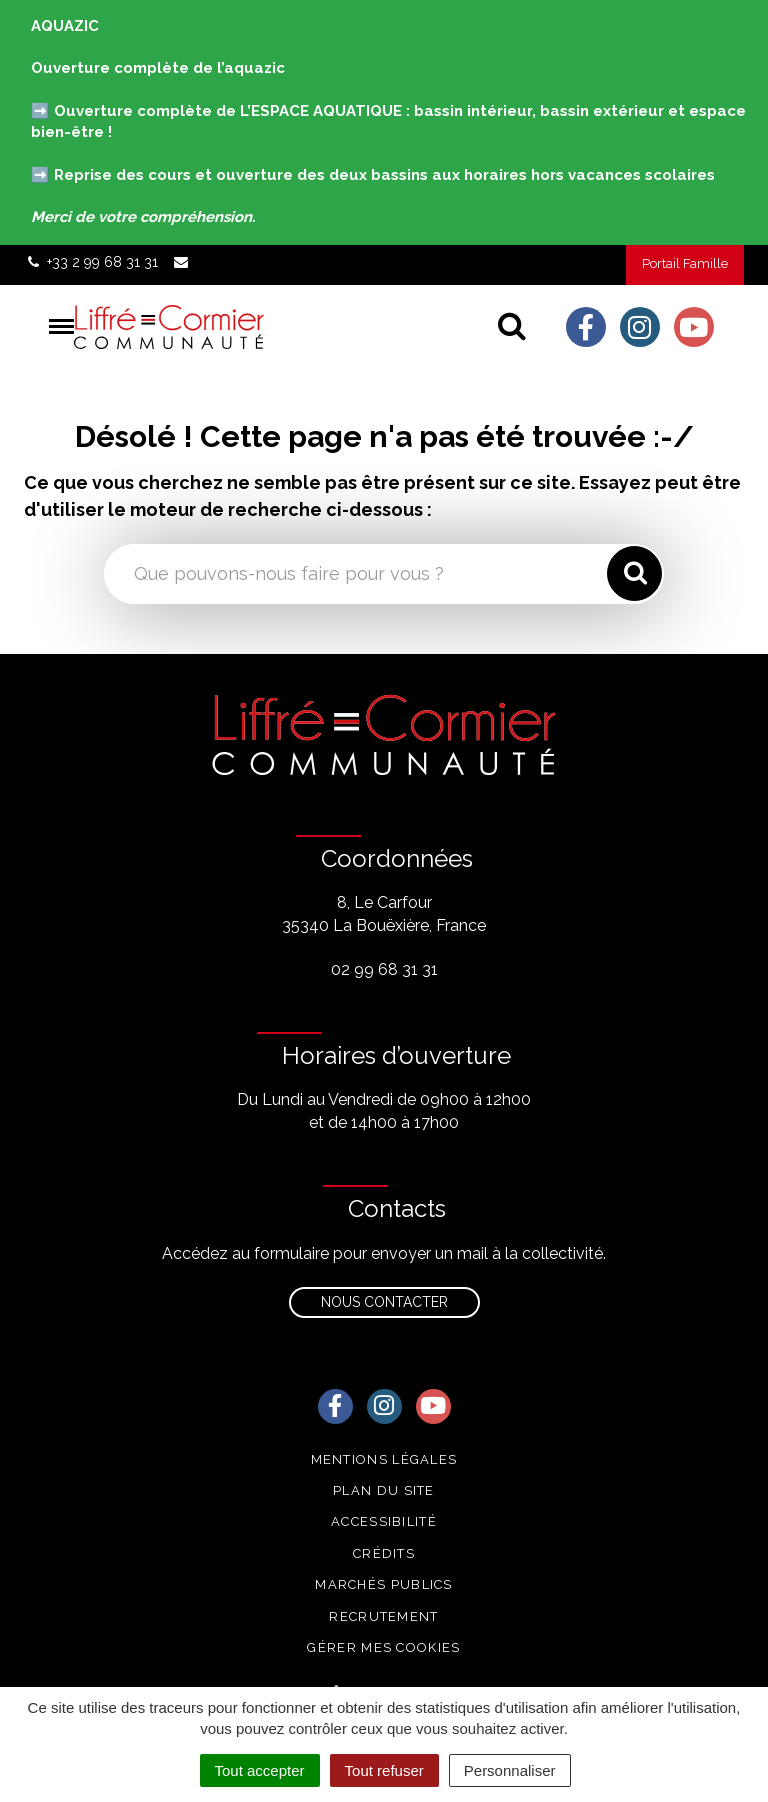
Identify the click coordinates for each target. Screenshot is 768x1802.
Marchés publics (384, 1584)
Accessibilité (384, 1521)
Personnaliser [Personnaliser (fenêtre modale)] (510, 1770)
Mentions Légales (384, 1459)
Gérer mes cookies (383, 1647)
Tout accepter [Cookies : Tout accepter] (260, 1770)
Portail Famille (685, 263)
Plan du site (384, 1490)
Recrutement (383, 1616)
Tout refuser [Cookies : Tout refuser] (384, 1770)
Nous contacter (384, 1302)
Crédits (384, 1553)
